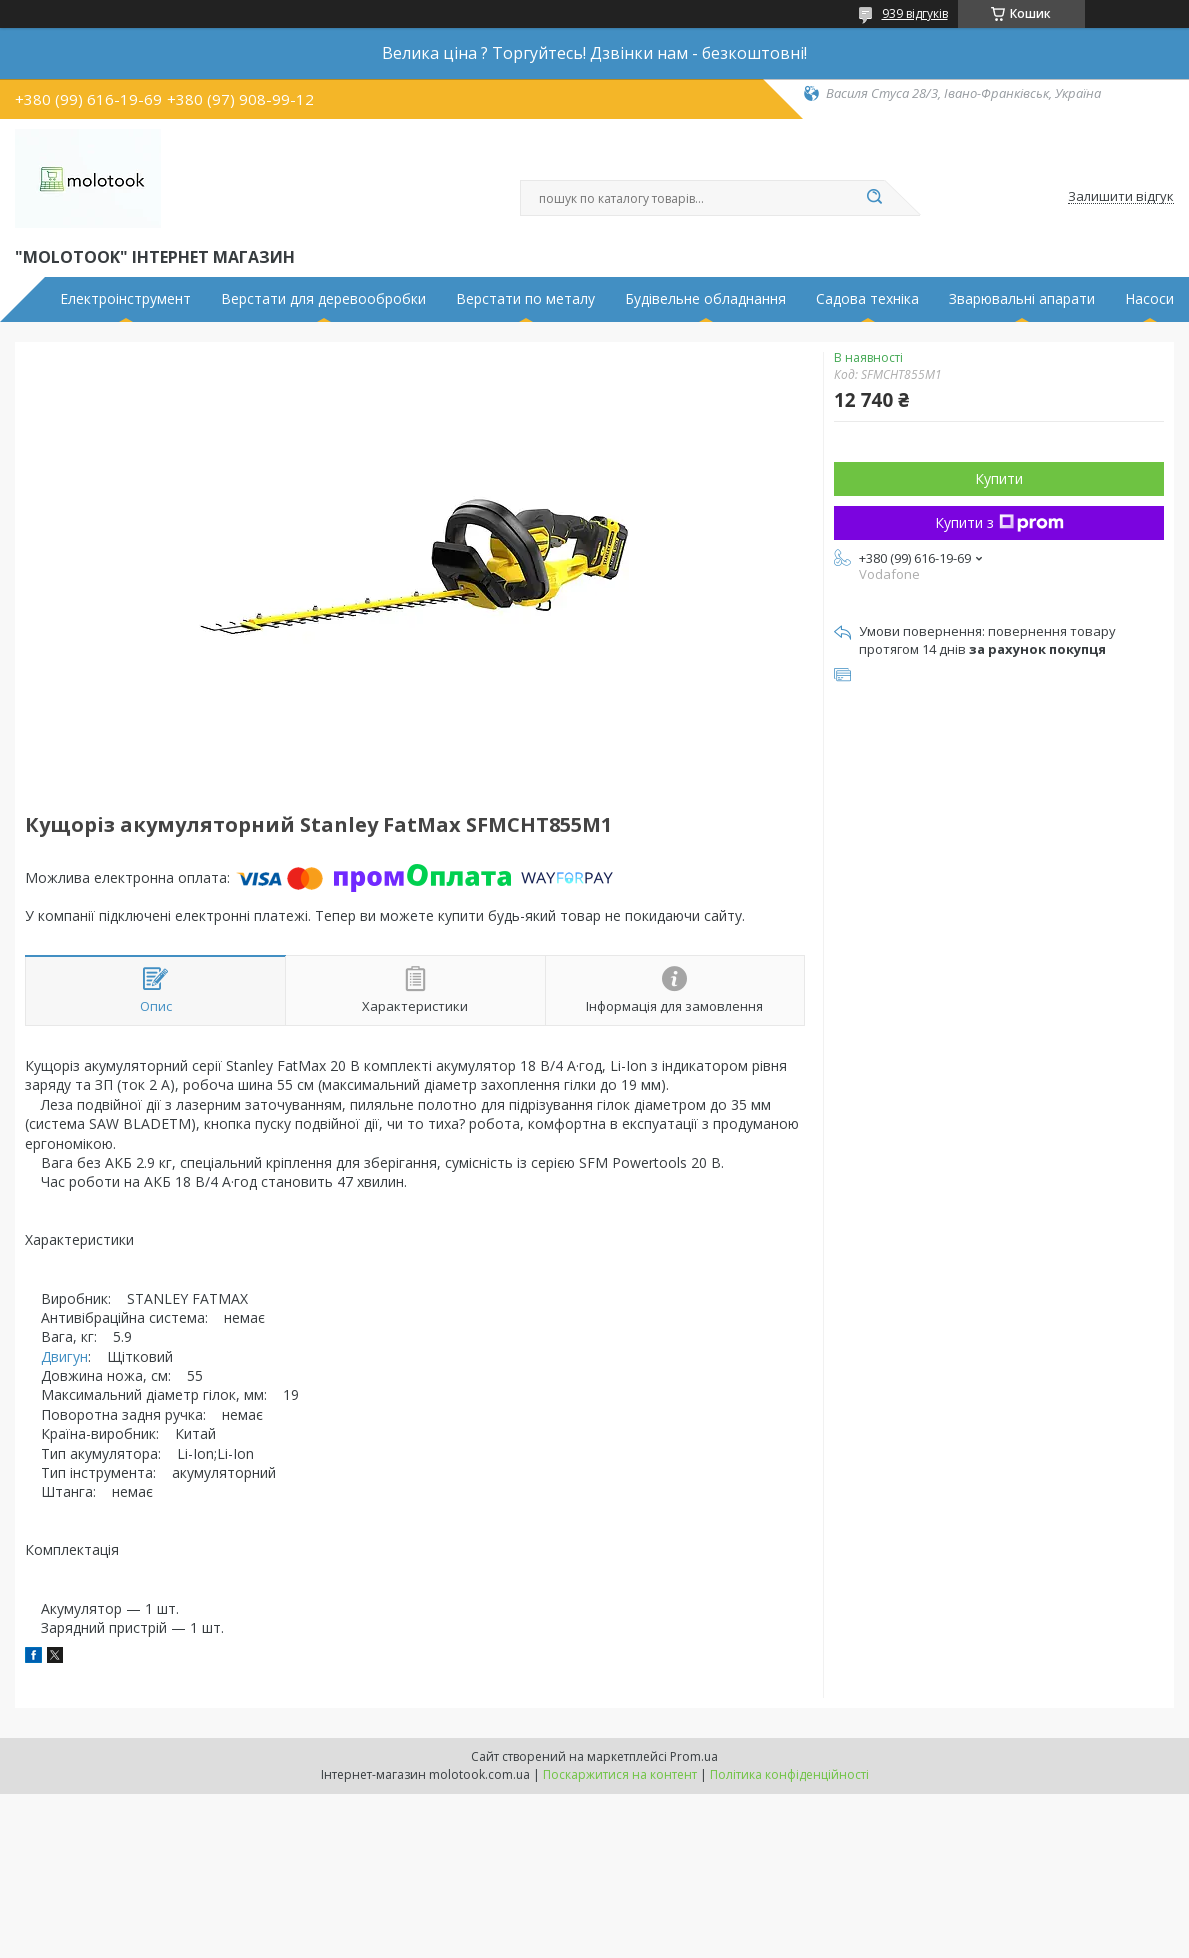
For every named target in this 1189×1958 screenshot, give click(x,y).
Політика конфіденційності (789, 1774)
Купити (999, 478)
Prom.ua (694, 1756)
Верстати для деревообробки (323, 299)
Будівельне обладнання (705, 299)
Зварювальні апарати (1022, 299)
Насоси (1149, 299)
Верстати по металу (525, 299)
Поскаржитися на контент (620, 1774)
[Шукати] (875, 198)
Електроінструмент (125, 299)
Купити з (999, 522)
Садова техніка (867, 299)
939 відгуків (915, 13)
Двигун (64, 1356)
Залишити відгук (1121, 197)
